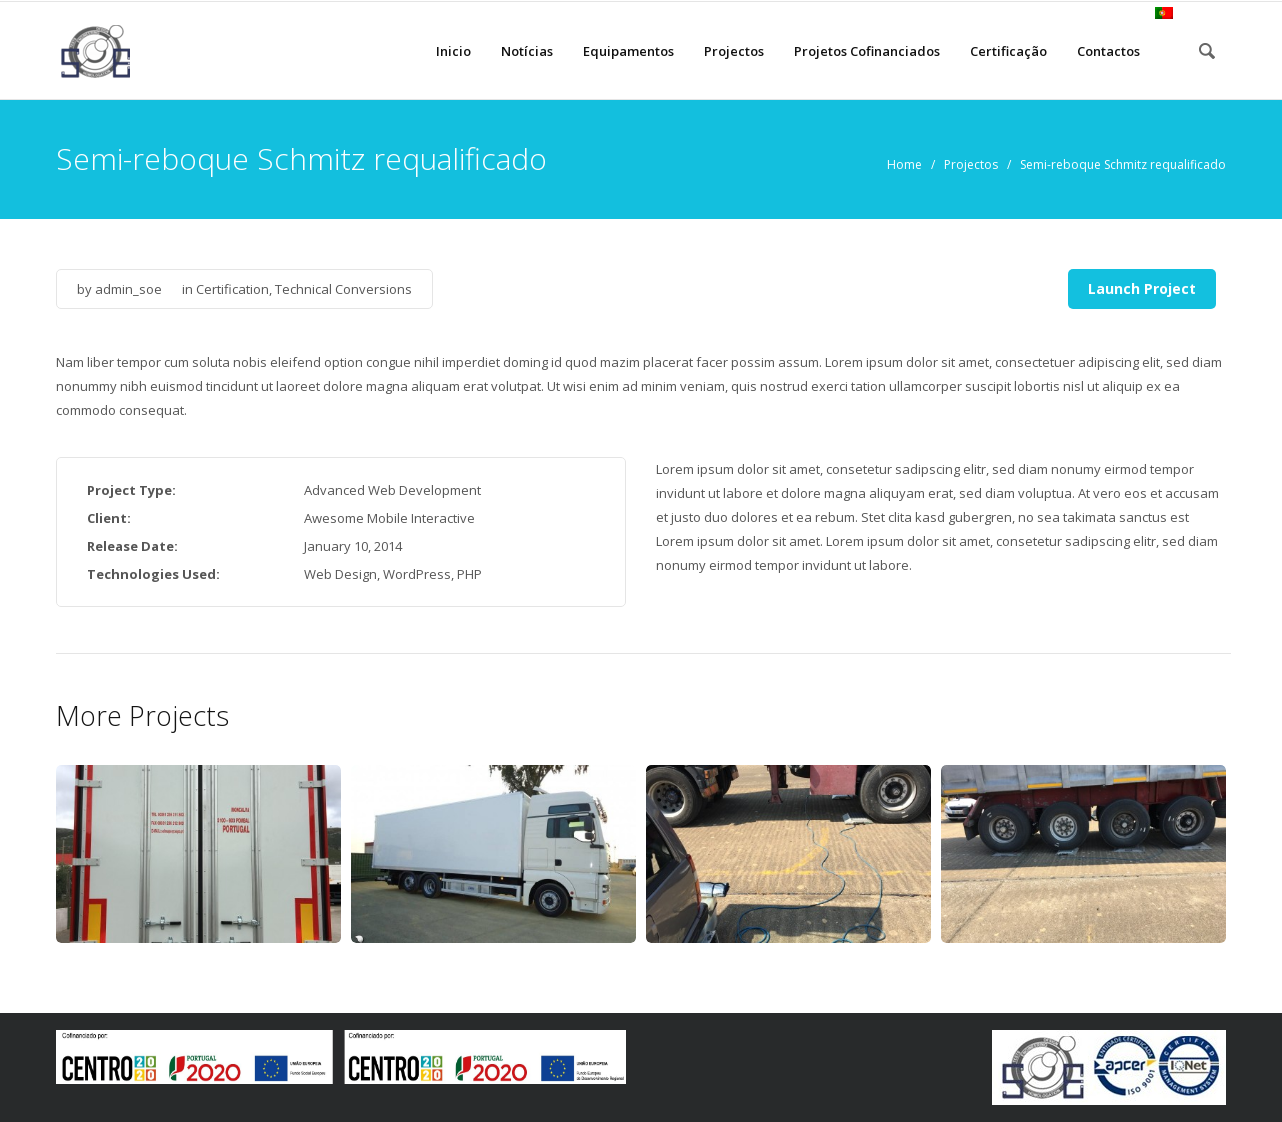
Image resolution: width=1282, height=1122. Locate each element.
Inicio (453, 51)
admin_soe (128, 289)
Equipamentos (628, 51)
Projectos (734, 51)
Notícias (527, 51)
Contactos (1108, 51)
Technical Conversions (343, 289)
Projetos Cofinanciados (867, 51)
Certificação (1008, 51)
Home (904, 164)
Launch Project (1142, 288)
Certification (232, 289)
